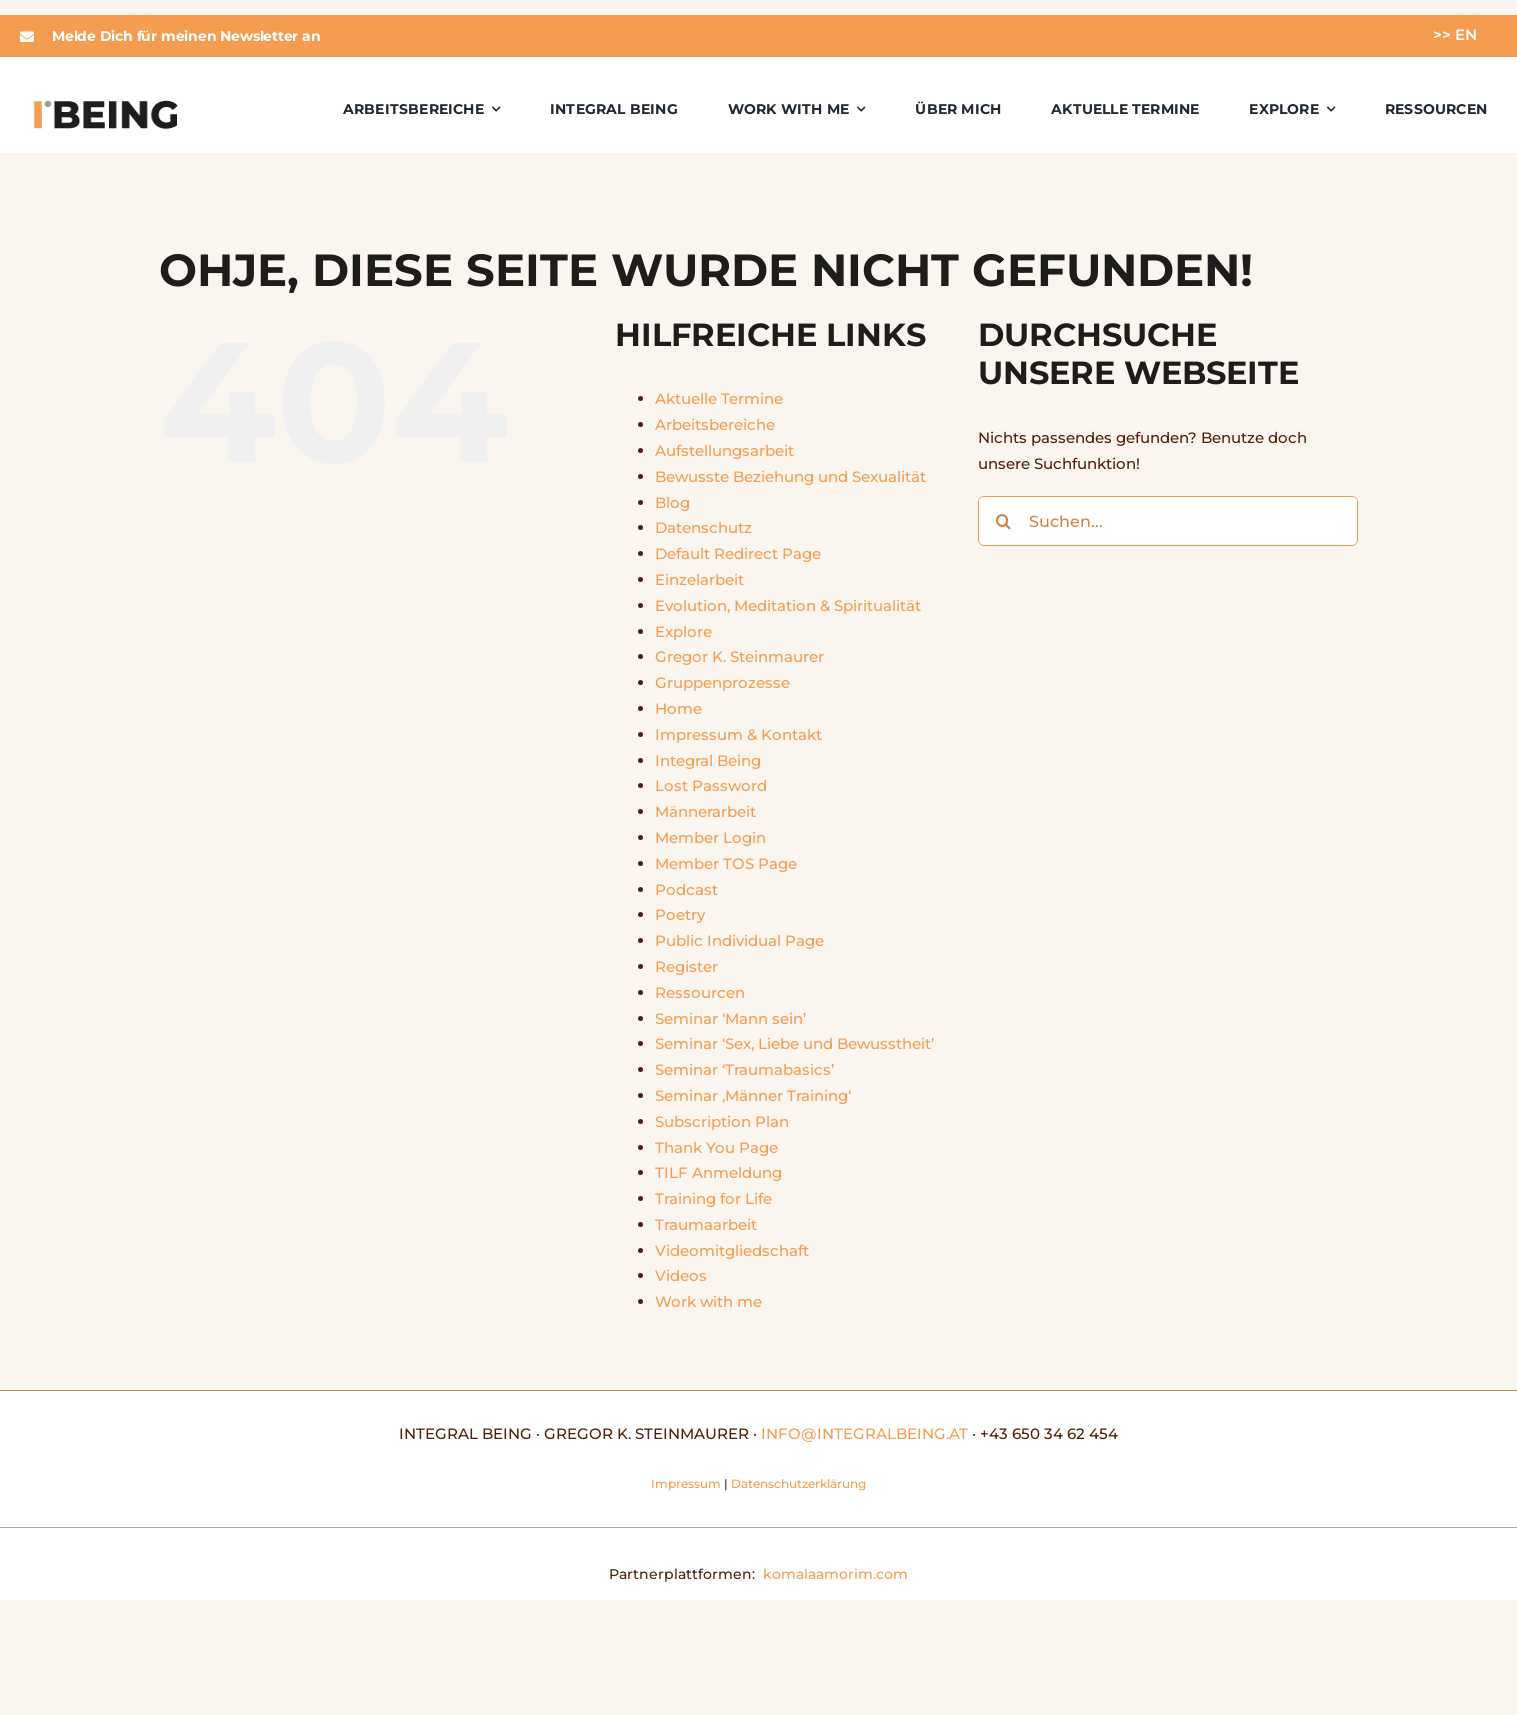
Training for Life (713, 1198)
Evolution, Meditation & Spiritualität (788, 605)
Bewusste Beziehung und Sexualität (790, 476)
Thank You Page (716, 1147)
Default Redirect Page (738, 553)
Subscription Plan (722, 1121)
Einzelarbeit (699, 579)
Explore (683, 631)
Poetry (680, 914)
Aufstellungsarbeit (724, 450)
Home (678, 708)
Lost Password (711, 785)
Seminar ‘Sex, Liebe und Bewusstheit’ (794, 1043)
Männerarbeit (705, 811)
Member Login (710, 837)
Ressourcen (700, 992)
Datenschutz (703, 527)
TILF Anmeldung (718, 1172)
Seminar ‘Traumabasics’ (744, 1069)
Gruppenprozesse (722, 682)
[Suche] (1003, 521)
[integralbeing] (105, 104)
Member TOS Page (726, 863)
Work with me (708, 1301)
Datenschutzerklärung (798, 1483)
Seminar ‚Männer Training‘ (753, 1095)
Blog (672, 502)
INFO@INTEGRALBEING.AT (864, 1433)
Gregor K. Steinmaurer (739, 656)
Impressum (686, 1483)
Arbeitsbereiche (715, 424)
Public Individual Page (739, 940)
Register (686, 966)
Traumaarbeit (706, 1224)
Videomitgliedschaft (732, 1250)
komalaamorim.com (835, 1574)
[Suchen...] (1168, 521)
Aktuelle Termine (719, 398)
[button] (374, 36)
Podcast (686, 889)
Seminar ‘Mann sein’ (730, 1018)
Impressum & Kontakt (738, 734)
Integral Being (708, 760)
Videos (681, 1275)
